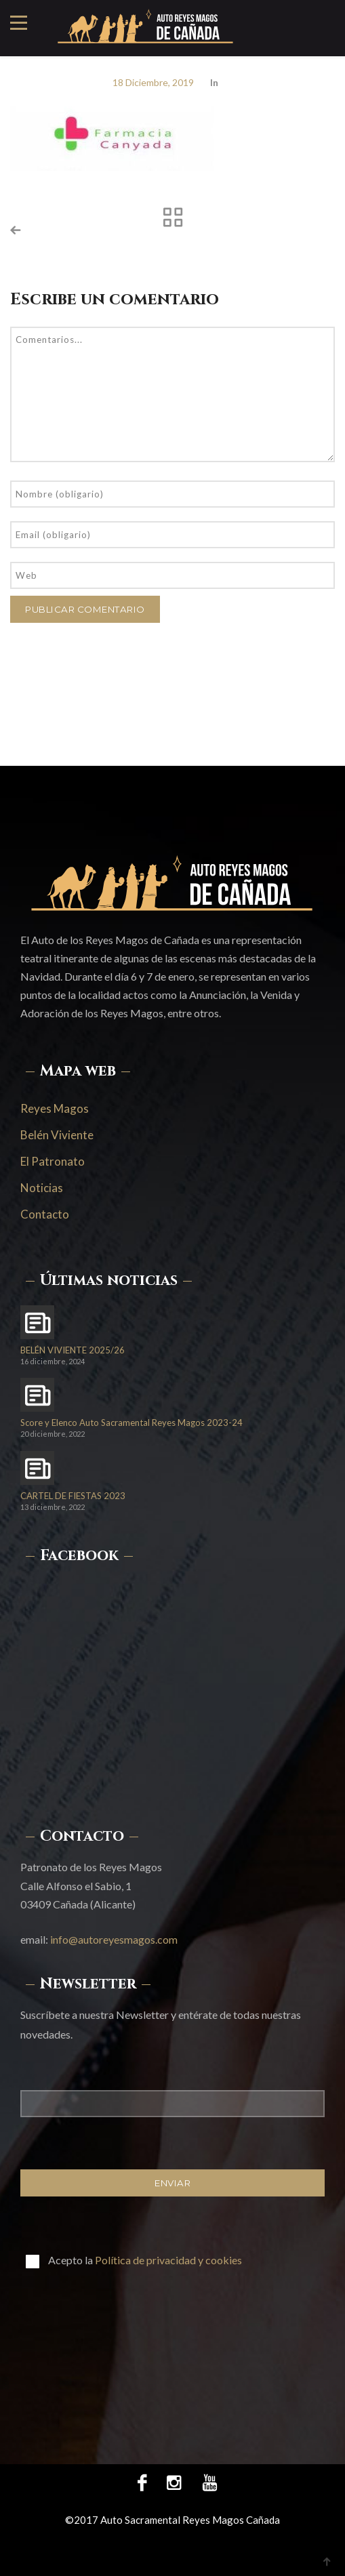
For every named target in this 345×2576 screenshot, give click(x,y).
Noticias (41, 1188)
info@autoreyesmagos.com (114, 1939)
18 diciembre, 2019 (153, 82)
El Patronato (52, 1161)
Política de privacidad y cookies (168, 2259)
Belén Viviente (57, 1135)
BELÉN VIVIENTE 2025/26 (72, 1350)
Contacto (44, 1214)
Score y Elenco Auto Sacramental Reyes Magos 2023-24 (131, 1423)
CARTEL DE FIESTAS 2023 (72, 1496)
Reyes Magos (54, 1108)
